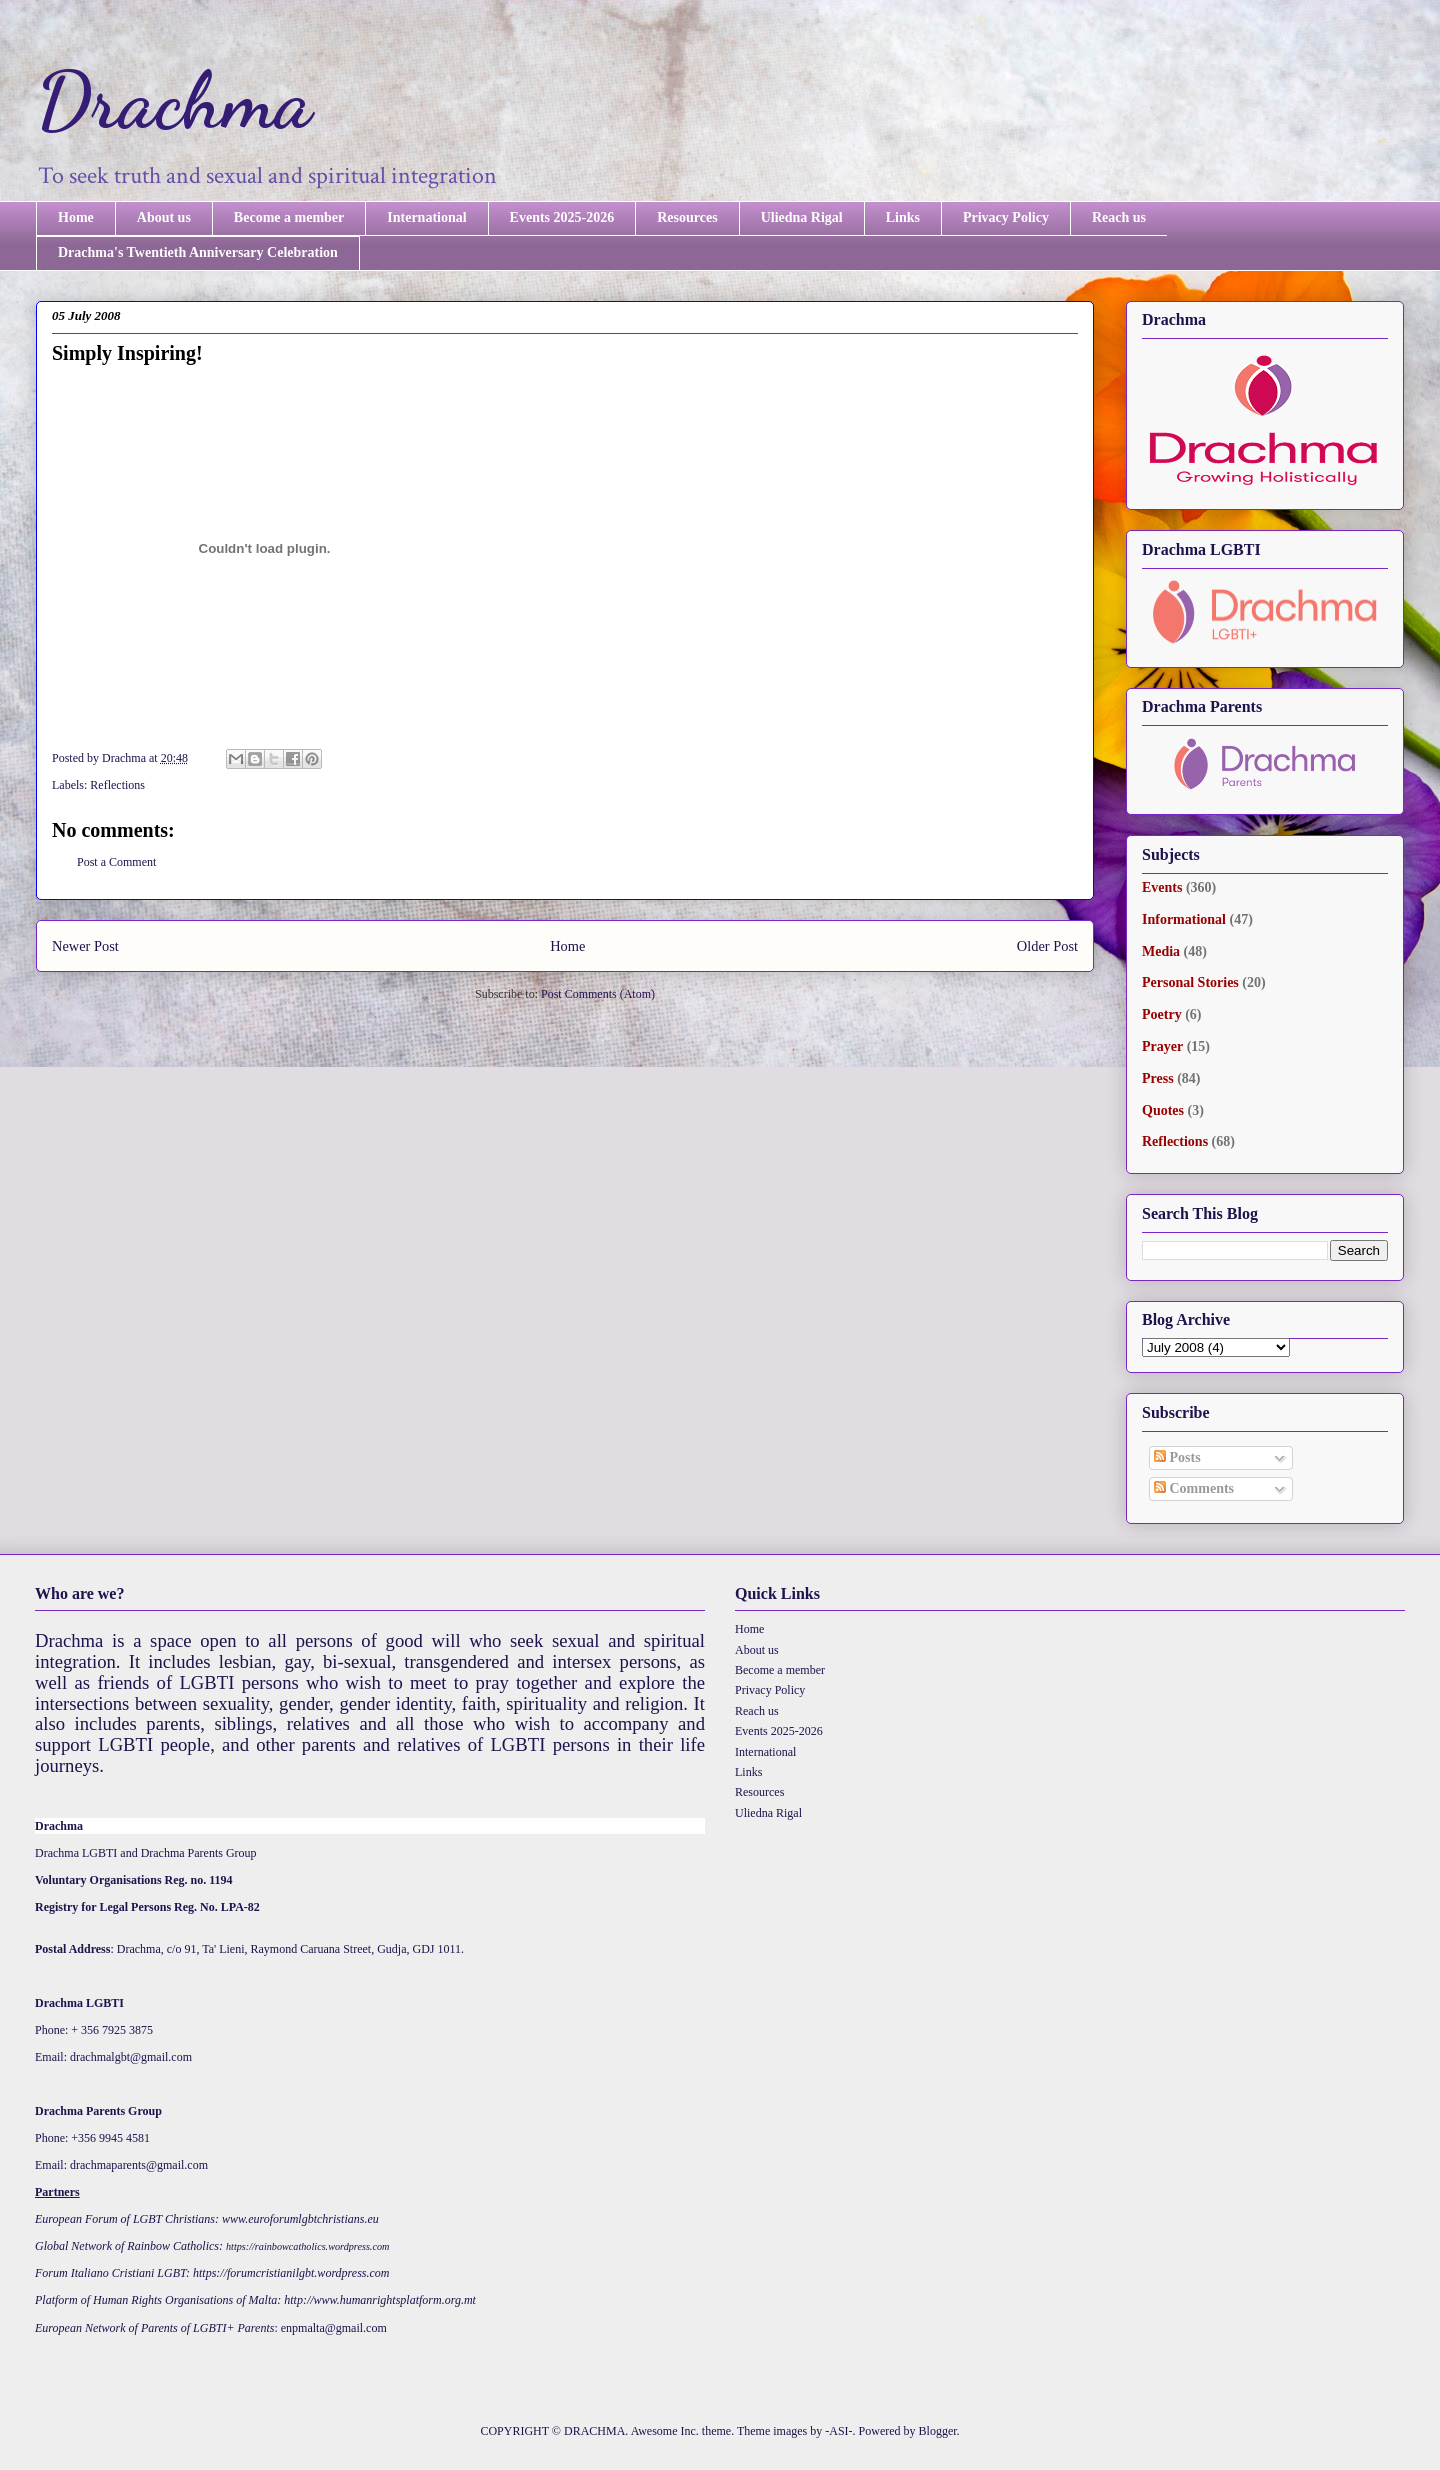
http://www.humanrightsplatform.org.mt (380, 2300)
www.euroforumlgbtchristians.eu (300, 2219)
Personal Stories (1190, 982)
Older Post (1047, 946)
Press (1158, 1078)
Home (76, 217)
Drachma (174, 100)
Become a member (289, 217)
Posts (1177, 1457)
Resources (687, 217)
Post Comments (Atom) (598, 994)
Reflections (117, 785)
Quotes (1163, 1110)
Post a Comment (116, 862)
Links (903, 217)
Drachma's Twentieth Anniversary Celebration (198, 252)
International (426, 217)
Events (1162, 887)
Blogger (938, 2431)
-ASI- (838, 2431)
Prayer (1162, 1046)
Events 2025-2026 (562, 217)
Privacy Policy (1006, 217)
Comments (1194, 1488)
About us (164, 217)
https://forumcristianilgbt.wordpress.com (291, 2273)
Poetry (1162, 1014)
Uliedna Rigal (802, 217)
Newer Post (85, 946)
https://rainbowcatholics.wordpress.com (307, 2246)
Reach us (1119, 217)
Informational (1184, 919)
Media (1161, 951)
